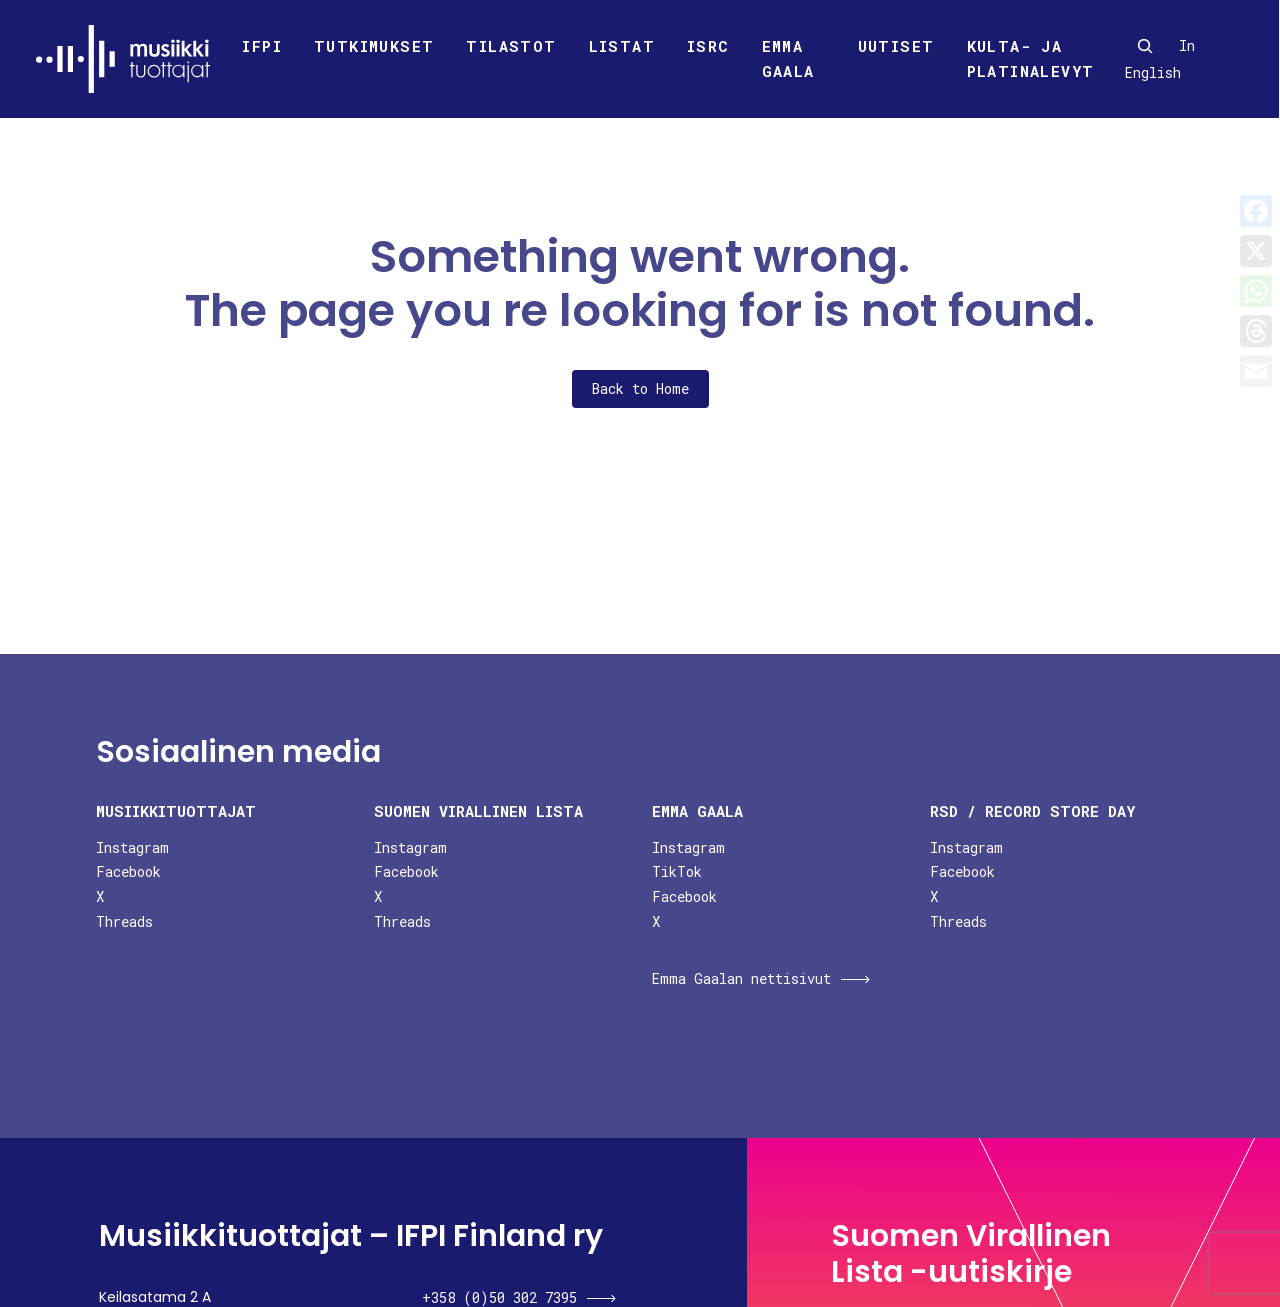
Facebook (128, 871)
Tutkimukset (374, 46)
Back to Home (640, 388)
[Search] (1145, 46)
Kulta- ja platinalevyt (1031, 59)
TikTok (677, 871)
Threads (124, 921)
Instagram (132, 847)
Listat (622, 46)
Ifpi (262, 46)
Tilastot (511, 46)
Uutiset (896, 46)
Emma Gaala (788, 59)
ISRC (708, 46)
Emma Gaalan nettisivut (741, 978)
